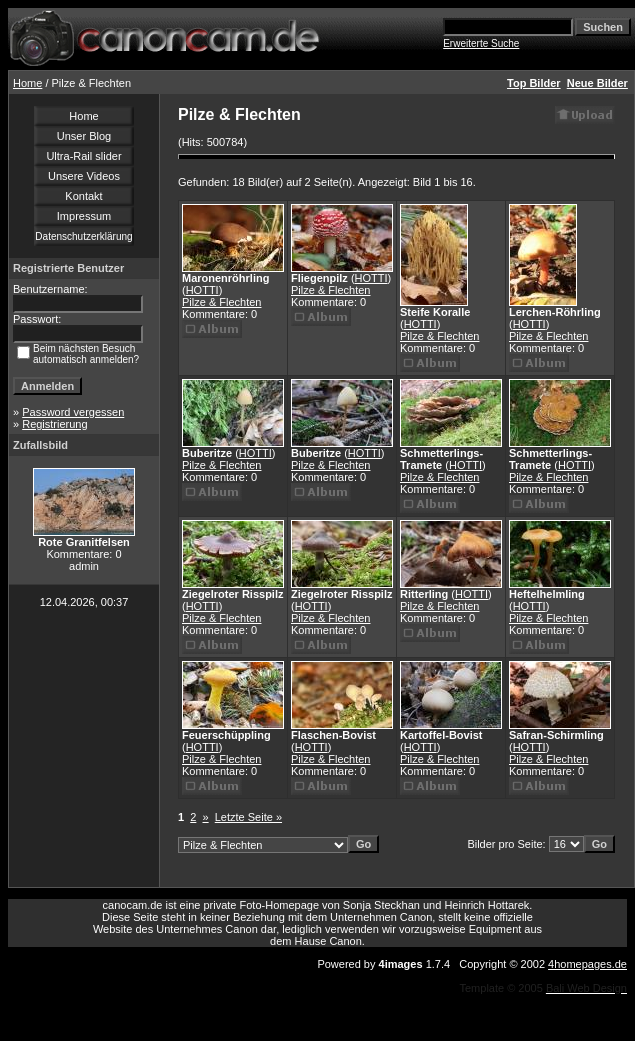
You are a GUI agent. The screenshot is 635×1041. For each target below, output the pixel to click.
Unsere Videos (84, 176)
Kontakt (83, 196)
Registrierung (54, 424)
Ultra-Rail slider (83, 156)
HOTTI (202, 290)
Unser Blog (84, 136)
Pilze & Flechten (221, 302)
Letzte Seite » (248, 817)
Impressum (84, 216)
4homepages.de (587, 964)
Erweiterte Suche (481, 43)
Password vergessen (73, 412)
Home (27, 83)
